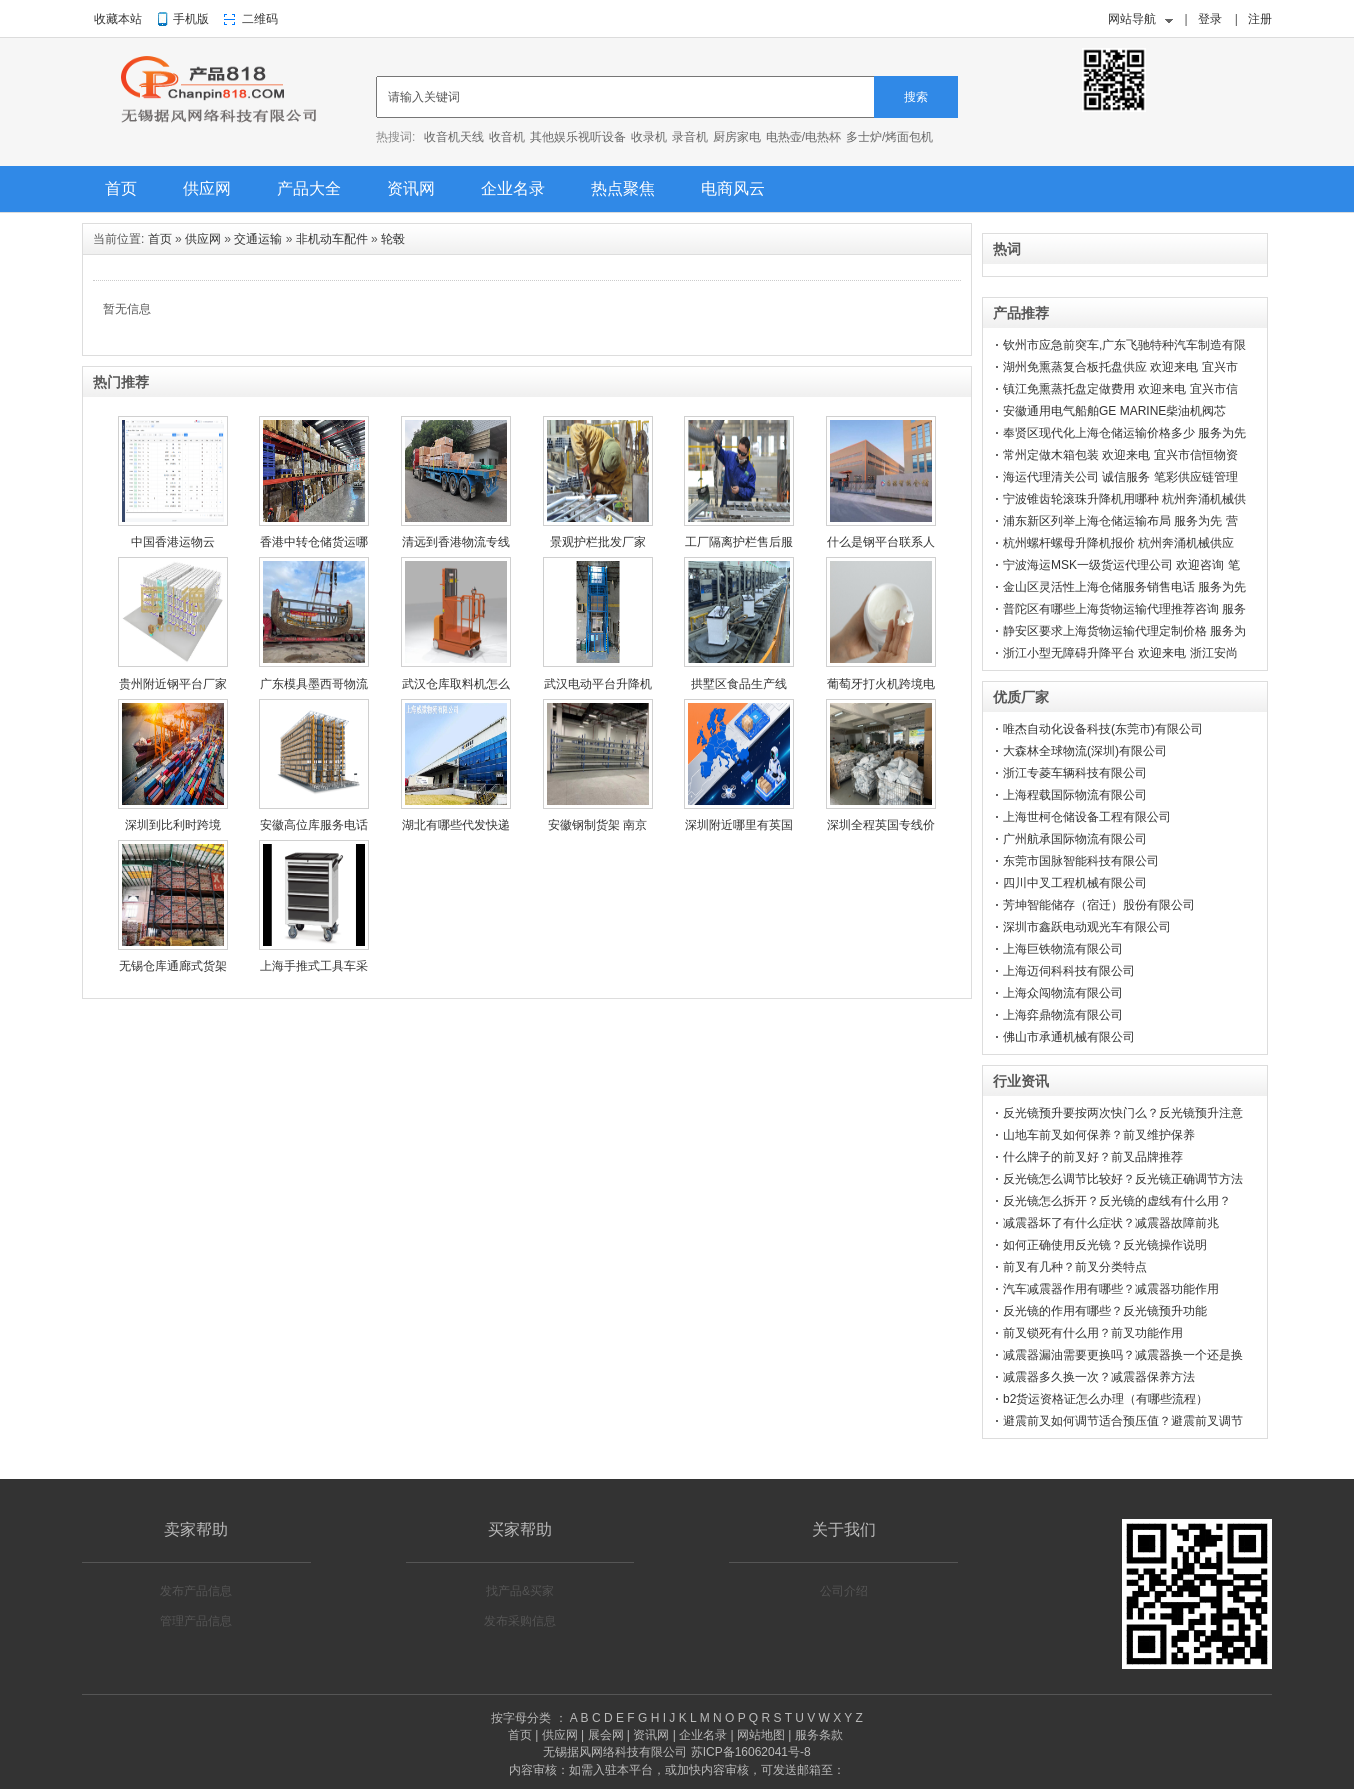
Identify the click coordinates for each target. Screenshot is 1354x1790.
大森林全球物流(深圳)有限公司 (1085, 751)
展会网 (606, 1735)
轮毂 (393, 239)
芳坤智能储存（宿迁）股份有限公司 (1099, 905)
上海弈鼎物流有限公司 (1063, 1015)
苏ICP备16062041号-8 (751, 1752)
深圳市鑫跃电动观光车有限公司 (1087, 927)
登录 (1210, 19)
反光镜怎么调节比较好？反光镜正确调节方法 (1123, 1179)
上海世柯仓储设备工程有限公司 (1087, 817)
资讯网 (411, 188)
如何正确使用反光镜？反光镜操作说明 (1105, 1245)
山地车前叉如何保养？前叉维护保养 (1099, 1135)
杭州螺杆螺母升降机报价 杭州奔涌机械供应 (1118, 543)
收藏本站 (118, 19)
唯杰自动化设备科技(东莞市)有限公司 (1103, 729)
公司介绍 (844, 1591)
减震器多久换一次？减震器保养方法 (1099, 1377)
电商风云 (733, 188)
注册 (1260, 19)
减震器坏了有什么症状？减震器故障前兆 (1111, 1223)
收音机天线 (454, 137)
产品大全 (309, 188)
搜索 (916, 97)
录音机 (690, 137)
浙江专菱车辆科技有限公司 (1075, 773)
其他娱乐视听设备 (578, 137)
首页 (121, 188)
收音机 (507, 137)
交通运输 (258, 239)
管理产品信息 (196, 1621)
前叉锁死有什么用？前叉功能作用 (1093, 1333)
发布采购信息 (520, 1621)
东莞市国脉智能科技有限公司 (1081, 861)
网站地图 (761, 1735)
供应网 (207, 188)
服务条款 (819, 1735)
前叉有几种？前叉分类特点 (1075, 1267)
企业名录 (513, 188)
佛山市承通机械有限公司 (1069, 1037)
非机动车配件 (332, 239)
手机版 (191, 19)
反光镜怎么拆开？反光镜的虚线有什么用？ (1117, 1201)
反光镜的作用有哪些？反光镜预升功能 (1105, 1311)
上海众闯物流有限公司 (1063, 993)
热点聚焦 (623, 188)
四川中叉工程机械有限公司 (1075, 883)
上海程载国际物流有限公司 (1075, 795)
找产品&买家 (520, 1591)
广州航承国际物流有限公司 (1075, 839)
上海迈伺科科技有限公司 (1069, 971)
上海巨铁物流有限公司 (1063, 949)
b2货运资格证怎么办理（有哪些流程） (1105, 1399)
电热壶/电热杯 (803, 137)
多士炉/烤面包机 (889, 137)
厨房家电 (737, 137)
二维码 (260, 19)
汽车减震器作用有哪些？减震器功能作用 (1111, 1289)
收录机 (649, 137)
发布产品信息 (196, 1591)
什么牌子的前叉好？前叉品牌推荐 (1093, 1157)
